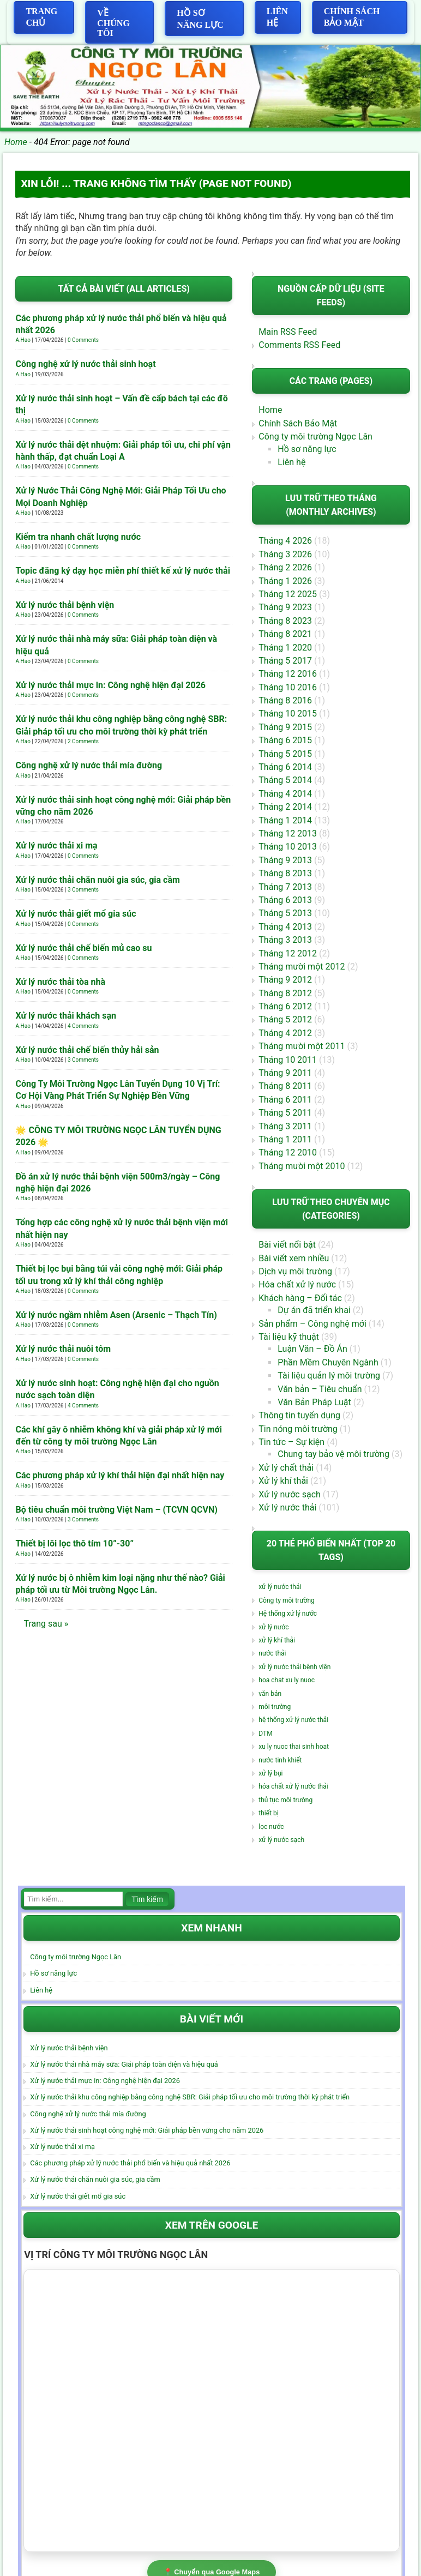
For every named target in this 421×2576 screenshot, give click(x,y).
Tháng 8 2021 (285, 634)
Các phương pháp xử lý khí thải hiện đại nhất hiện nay (119, 1476)
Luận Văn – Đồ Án (312, 1349)
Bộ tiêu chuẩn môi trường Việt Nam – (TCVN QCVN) (116, 1509)
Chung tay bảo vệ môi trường (333, 1454)
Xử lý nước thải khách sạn (65, 1016)
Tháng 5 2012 (285, 1020)
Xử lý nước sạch (289, 1494)
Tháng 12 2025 (287, 594)
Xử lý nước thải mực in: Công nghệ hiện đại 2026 (110, 685)
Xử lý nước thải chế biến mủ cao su (83, 948)
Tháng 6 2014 (285, 767)
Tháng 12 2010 (287, 1153)
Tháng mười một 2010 (301, 1166)
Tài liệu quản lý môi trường (329, 1376)
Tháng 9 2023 (285, 608)
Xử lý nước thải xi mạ (56, 846)
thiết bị (268, 1813)
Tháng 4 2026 (285, 541)
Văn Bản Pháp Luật (314, 1403)
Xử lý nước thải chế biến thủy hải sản (87, 1050)
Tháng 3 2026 (285, 554)
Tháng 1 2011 (285, 1140)
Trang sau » (45, 1624)
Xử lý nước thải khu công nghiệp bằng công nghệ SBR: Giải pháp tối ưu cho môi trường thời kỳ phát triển (190, 2097)
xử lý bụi (270, 1774)
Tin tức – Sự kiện (291, 1442)
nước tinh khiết (280, 1760)
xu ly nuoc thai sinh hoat (293, 1747)
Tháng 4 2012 (285, 1033)
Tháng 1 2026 (285, 581)
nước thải (272, 1654)
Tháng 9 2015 (285, 728)
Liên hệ (277, 17)
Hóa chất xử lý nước (297, 1285)
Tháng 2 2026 (285, 568)
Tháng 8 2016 (285, 701)
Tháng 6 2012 (285, 1007)
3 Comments (83, 890)
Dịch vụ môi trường (295, 1272)
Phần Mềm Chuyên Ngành (328, 1363)
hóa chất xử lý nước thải (293, 1787)
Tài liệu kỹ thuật (288, 1337)
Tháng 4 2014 (285, 794)
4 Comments (83, 1026)
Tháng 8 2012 (285, 993)
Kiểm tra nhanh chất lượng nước (78, 537)
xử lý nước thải (279, 1587)
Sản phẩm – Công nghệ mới (312, 1324)
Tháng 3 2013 (285, 940)
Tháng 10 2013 (287, 847)
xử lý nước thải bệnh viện (294, 1667)
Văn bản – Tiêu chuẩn (320, 1389)
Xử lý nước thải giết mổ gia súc (75, 914)
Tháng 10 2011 (287, 1060)
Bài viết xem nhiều (293, 1258)
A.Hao (22, 341)
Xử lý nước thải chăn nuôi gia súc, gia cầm (97, 880)
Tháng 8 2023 (285, 621)
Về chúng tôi (113, 23)
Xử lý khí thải (283, 1481)
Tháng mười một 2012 (301, 967)
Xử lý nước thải (287, 1508)
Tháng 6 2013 (285, 900)
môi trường (274, 1707)
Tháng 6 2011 (285, 1099)
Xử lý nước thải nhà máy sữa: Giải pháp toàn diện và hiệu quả (124, 2065)
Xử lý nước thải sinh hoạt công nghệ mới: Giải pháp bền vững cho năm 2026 (146, 2131)
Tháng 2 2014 (285, 807)
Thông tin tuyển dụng (299, 1416)
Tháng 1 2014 (285, 820)
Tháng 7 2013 (285, 887)
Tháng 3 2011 (285, 1126)
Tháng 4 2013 (285, 927)
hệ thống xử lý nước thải (293, 1720)
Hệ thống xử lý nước (287, 1614)
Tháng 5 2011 (285, 1113)
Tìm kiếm (147, 1899)
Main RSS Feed (287, 332)
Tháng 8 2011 (285, 1086)
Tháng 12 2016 (287, 674)
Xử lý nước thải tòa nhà (60, 982)
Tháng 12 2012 (287, 953)
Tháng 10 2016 (287, 687)
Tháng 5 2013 (285, 913)
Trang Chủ (41, 17)
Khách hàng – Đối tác (300, 1298)
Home (15, 142)
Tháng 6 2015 (285, 741)
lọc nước (271, 1827)
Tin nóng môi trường (298, 1429)
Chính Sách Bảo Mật (352, 17)
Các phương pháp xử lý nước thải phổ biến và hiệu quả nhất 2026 (130, 2163)
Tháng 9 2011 (285, 1073)
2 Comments (83, 742)
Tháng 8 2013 (285, 874)
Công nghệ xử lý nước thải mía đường (88, 766)
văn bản (269, 1694)
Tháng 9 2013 (285, 860)
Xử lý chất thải (286, 1468)
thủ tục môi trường (285, 1800)
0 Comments (83, 341)
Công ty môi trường (286, 1601)
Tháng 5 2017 (285, 661)
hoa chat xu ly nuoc (286, 1680)
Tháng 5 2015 (285, 754)
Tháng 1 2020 (285, 647)
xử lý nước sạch (281, 1840)
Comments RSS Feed (299, 345)
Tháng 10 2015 (287, 714)
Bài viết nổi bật (287, 1245)
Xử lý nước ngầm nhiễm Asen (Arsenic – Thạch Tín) (115, 1315)
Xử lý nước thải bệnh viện (64, 605)
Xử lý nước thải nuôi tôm (63, 1349)
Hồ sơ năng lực (200, 18)
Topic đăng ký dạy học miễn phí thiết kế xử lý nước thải (122, 571)
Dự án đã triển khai (314, 1310)
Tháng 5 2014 (285, 780)
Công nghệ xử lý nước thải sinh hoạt (85, 364)
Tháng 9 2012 (285, 980)
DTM (265, 1734)
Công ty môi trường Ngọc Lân (315, 437)
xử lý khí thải (276, 1641)
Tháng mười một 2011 (301, 1047)
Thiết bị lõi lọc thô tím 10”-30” (74, 1544)
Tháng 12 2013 (287, 834)
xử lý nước (273, 1628)
